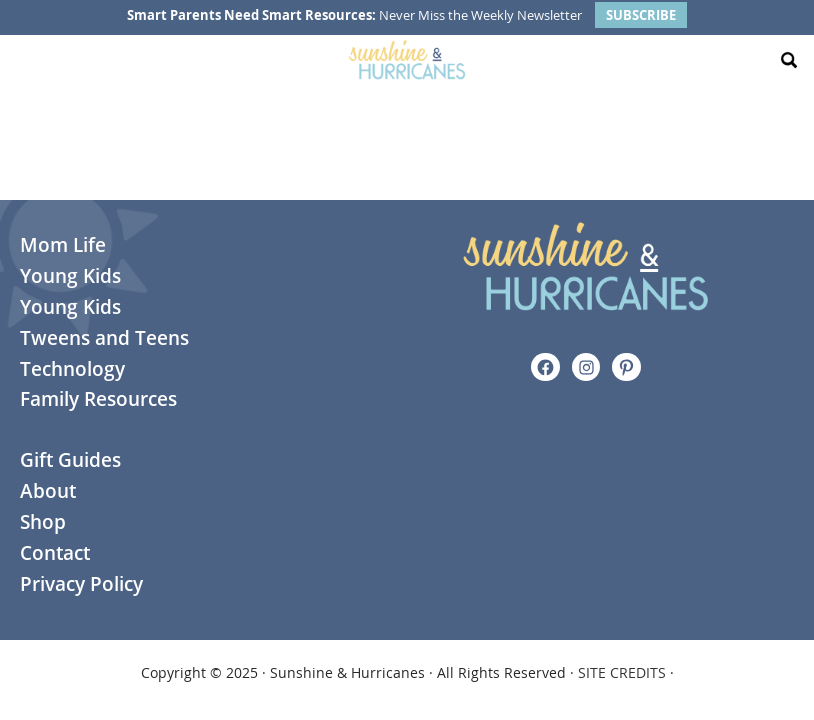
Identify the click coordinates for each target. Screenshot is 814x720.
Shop (43, 522)
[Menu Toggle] (25, 60)
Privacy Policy (81, 584)
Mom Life (63, 245)
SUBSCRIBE (641, 15)
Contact (55, 553)
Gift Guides (70, 460)
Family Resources (98, 399)
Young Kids (70, 276)
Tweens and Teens (104, 338)
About (48, 491)
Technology (72, 369)
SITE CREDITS (622, 672)
